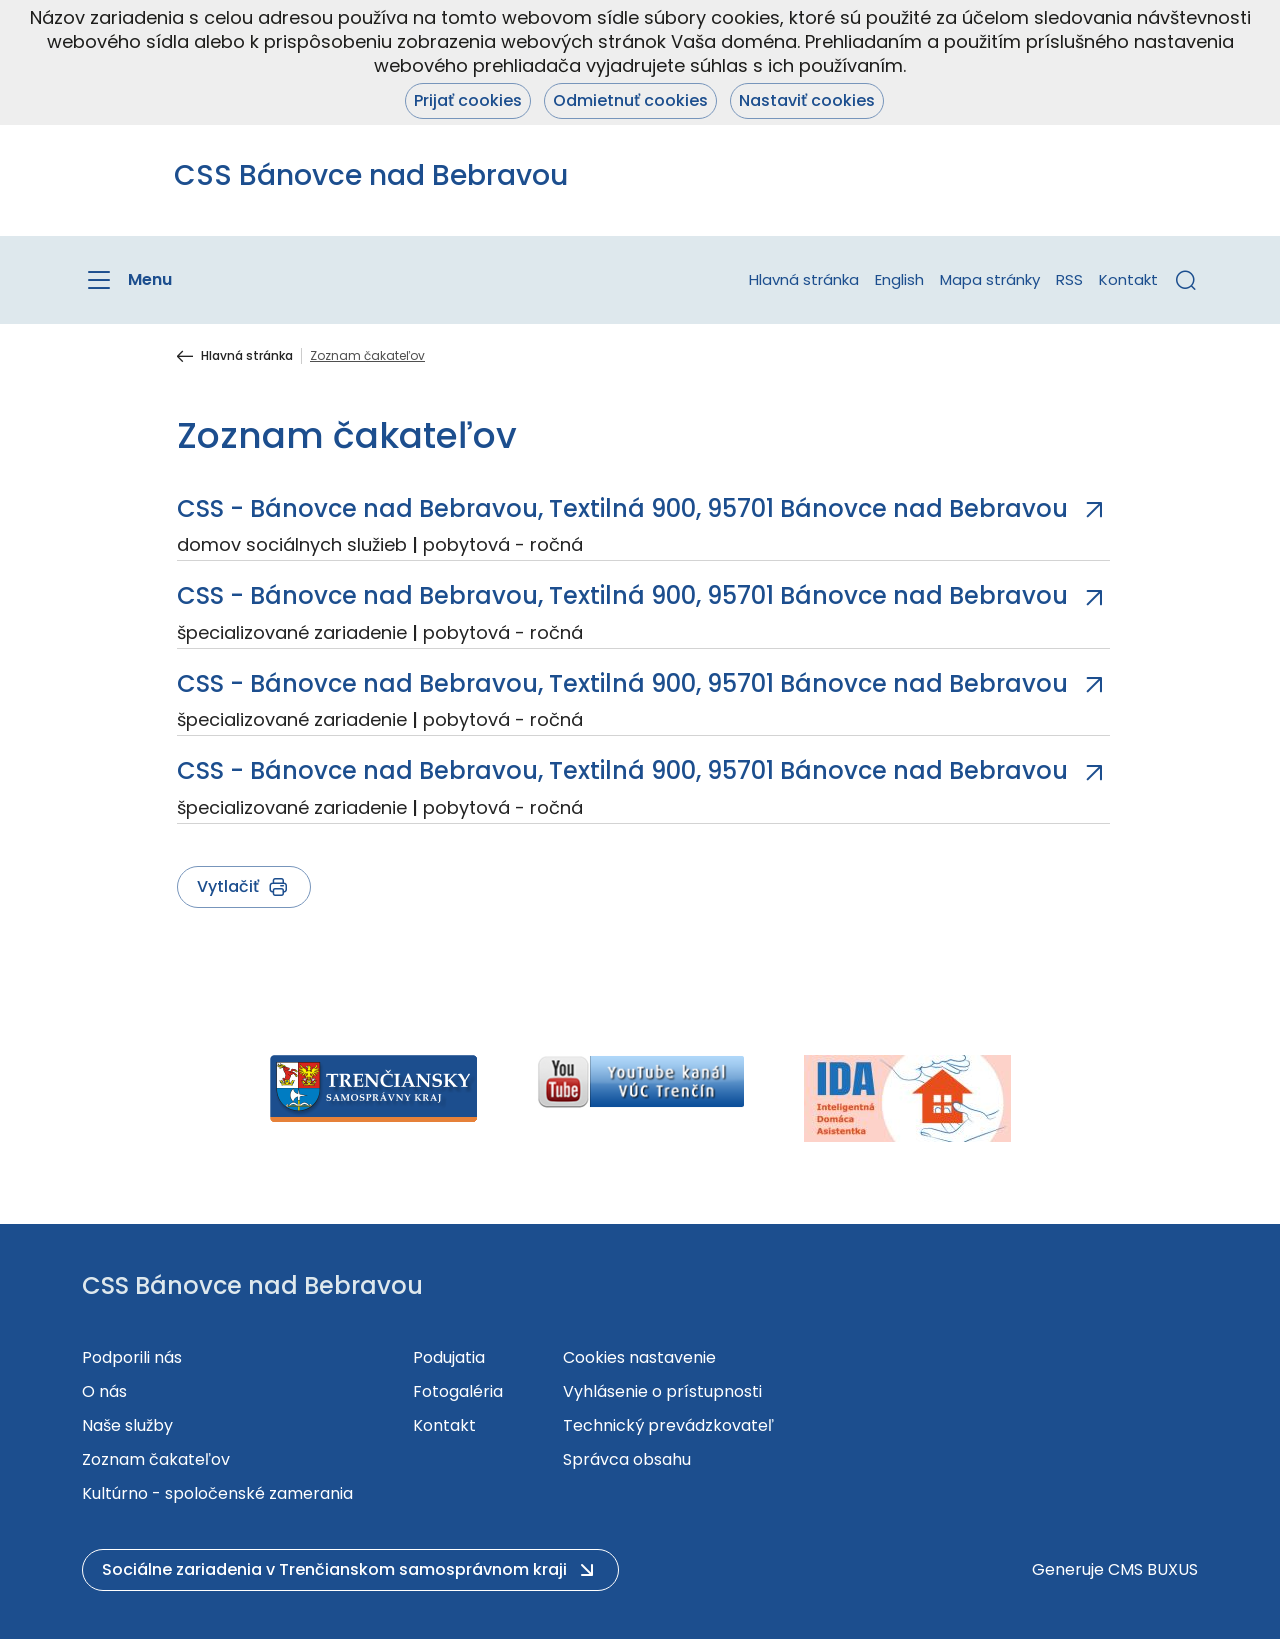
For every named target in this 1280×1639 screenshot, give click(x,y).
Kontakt (1128, 279)
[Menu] (127, 280)
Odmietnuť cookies (630, 100)
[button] (1186, 280)
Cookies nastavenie (639, 1357)
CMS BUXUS (1153, 1569)
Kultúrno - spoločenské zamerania (217, 1493)
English (899, 279)
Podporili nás (132, 1357)
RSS (1069, 279)
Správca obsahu (627, 1459)
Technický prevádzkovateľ (668, 1425)
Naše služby (127, 1425)
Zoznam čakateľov (156, 1459)
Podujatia (449, 1357)
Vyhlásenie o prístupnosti (662, 1391)
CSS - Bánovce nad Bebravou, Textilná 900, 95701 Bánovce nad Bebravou (622, 508)
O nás (104, 1391)
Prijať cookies (468, 100)
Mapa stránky (990, 279)
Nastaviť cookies (807, 100)
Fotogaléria (458, 1391)
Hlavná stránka (804, 279)
